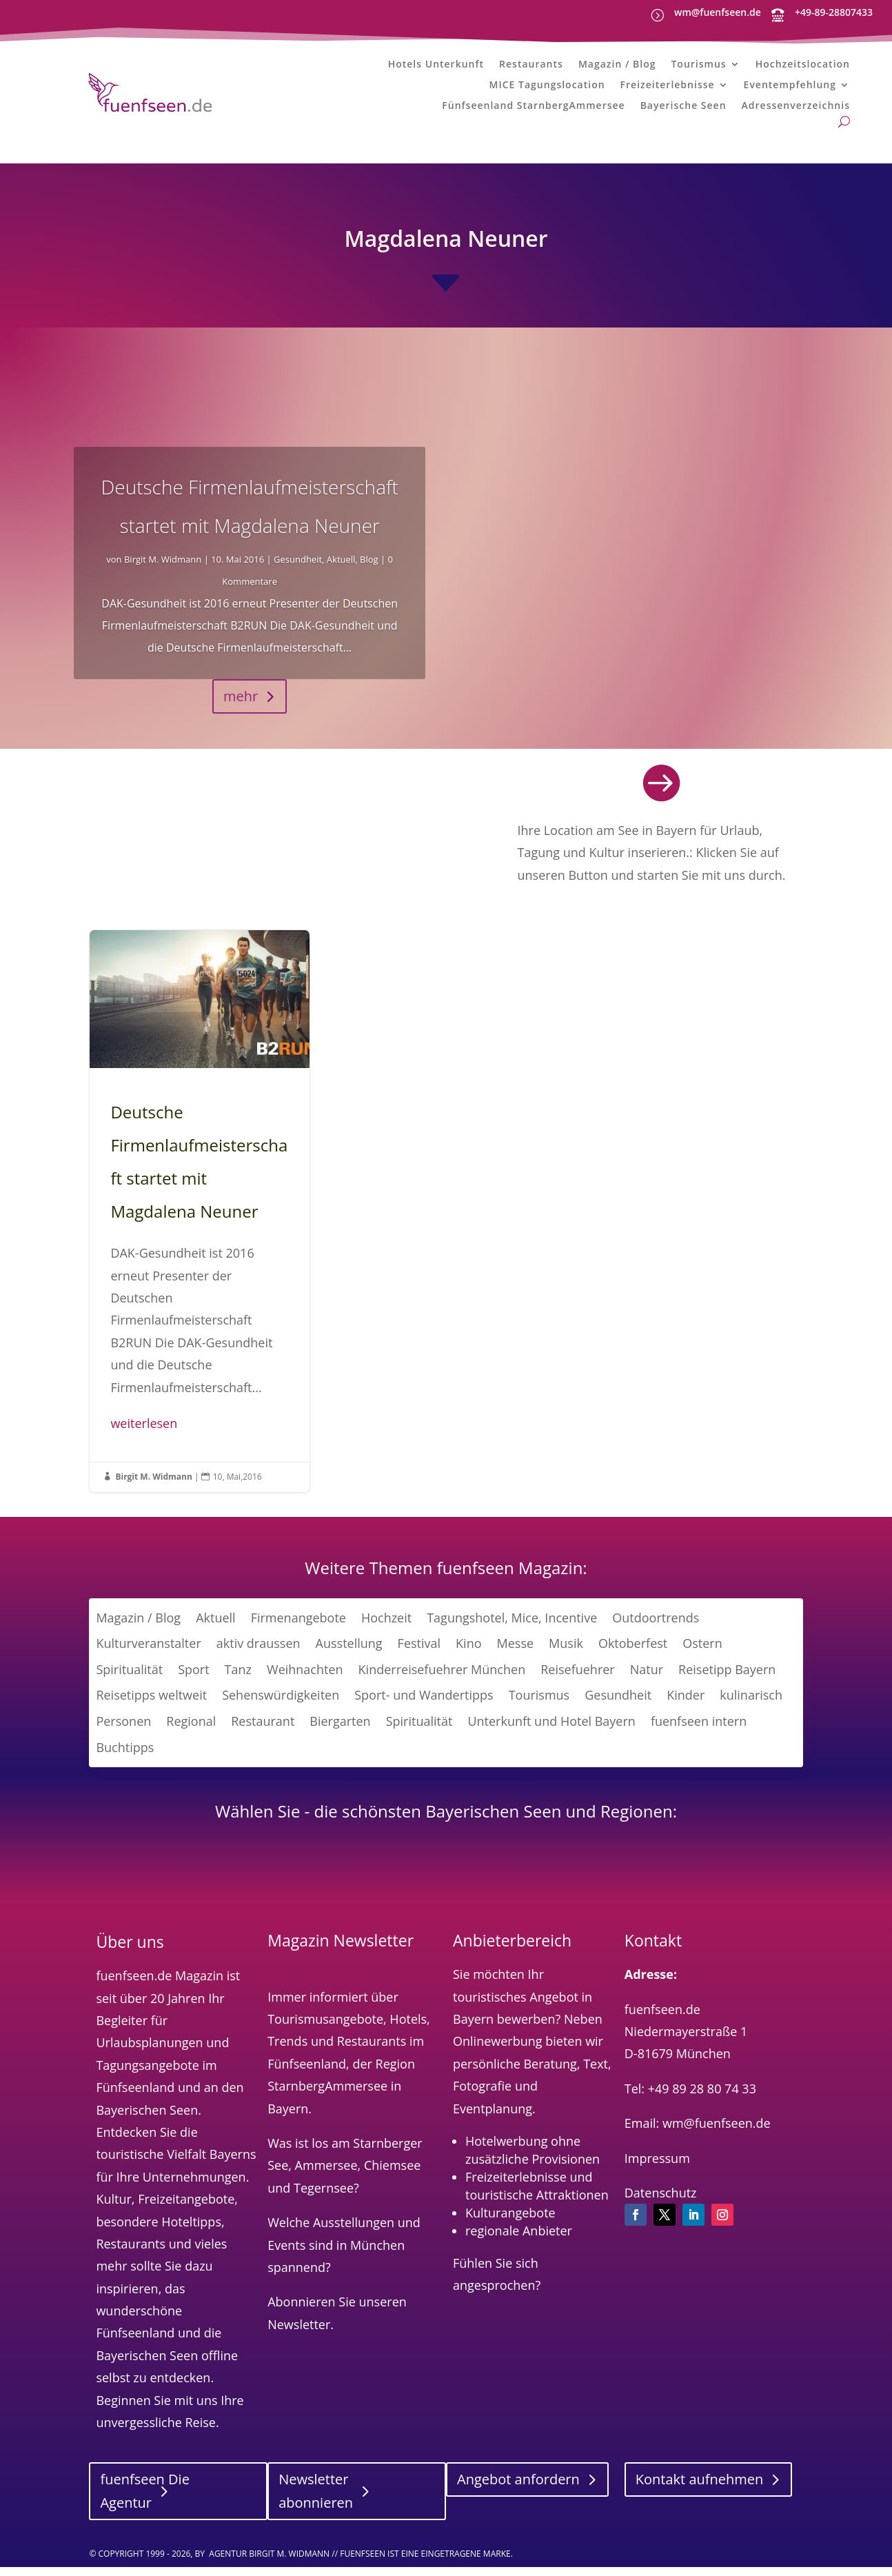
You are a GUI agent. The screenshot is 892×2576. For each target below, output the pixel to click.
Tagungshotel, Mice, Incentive (512, 1628)
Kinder (686, 1706)
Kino (468, 1654)
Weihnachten (305, 1679)
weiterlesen (143, 1433)
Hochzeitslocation (803, 66)
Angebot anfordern (518, 2490)
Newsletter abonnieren (315, 2502)
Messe (515, 1654)
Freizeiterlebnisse (667, 86)
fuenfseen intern (699, 1731)
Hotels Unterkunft (436, 66)
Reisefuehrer (577, 1679)
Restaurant (262, 1731)
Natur (646, 1679)
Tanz (238, 1679)
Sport (193, 1679)
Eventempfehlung (790, 86)
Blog (369, 569)
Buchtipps (125, 1757)
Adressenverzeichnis (796, 107)
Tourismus (698, 66)
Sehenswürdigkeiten (280, 1706)
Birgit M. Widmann (162, 569)
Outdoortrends (655, 1628)
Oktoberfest (632, 1654)
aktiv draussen (258, 1654)
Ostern (702, 1654)
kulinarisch (751, 1706)
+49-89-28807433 (834, 12)
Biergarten (340, 1731)
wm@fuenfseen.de (717, 12)
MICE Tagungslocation (547, 86)
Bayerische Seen (683, 107)
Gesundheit (298, 569)
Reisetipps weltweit (151, 1706)
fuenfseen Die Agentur (144, 2502)
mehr (240, 706)
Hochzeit (386, 1628)
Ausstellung (349, 1654)
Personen (123, 1731)
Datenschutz (661, 2203)
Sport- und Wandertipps (423, 1706)
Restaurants (531, 66)
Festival (419, 1654)
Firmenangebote (298, 1628)
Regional (191, 1731)
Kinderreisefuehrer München (442, 1679)
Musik (566, 1654)
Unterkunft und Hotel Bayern (551, 1731)
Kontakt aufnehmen (700, 2490)
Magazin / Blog (617, 66)
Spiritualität (129, 1679)
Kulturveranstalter (148, 1654)
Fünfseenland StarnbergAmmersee (533, 107)
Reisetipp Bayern (727, 1679)
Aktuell (341, 569)
